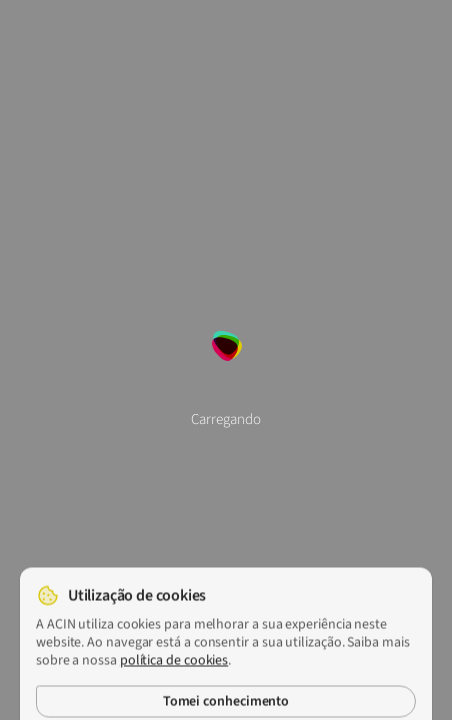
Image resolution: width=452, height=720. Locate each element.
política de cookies (174, 666)
